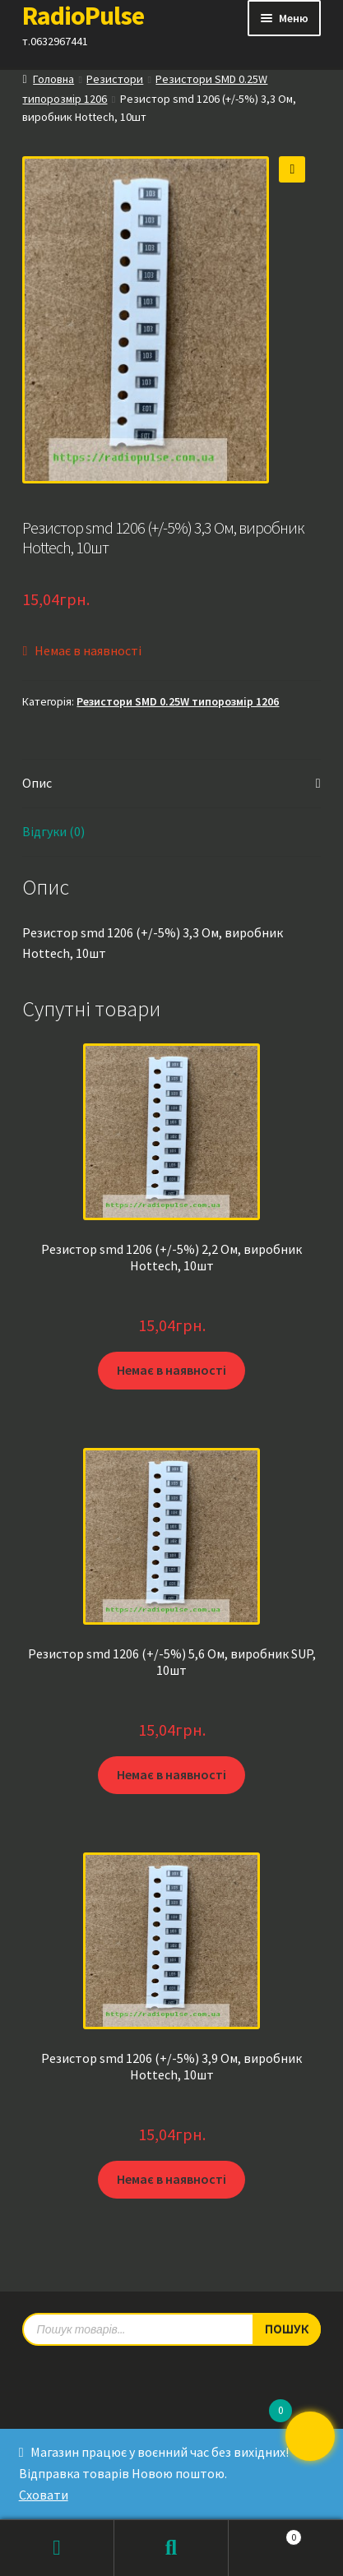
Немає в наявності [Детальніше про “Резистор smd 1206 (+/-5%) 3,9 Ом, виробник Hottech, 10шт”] (171, 2179)
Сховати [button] (43, 2494)
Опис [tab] (37, 783)
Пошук (171, 2548)
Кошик (265, 2534)
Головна (53, 79)
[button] (292, 169)
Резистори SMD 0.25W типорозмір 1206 (177, 701)
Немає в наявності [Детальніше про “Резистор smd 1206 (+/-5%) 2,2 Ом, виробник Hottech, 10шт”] (171, 1370)
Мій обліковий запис (57, 2548)
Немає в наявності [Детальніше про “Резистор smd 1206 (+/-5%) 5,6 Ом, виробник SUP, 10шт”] (171, 1774)
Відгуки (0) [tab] (53, 831)
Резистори (114, 79)
